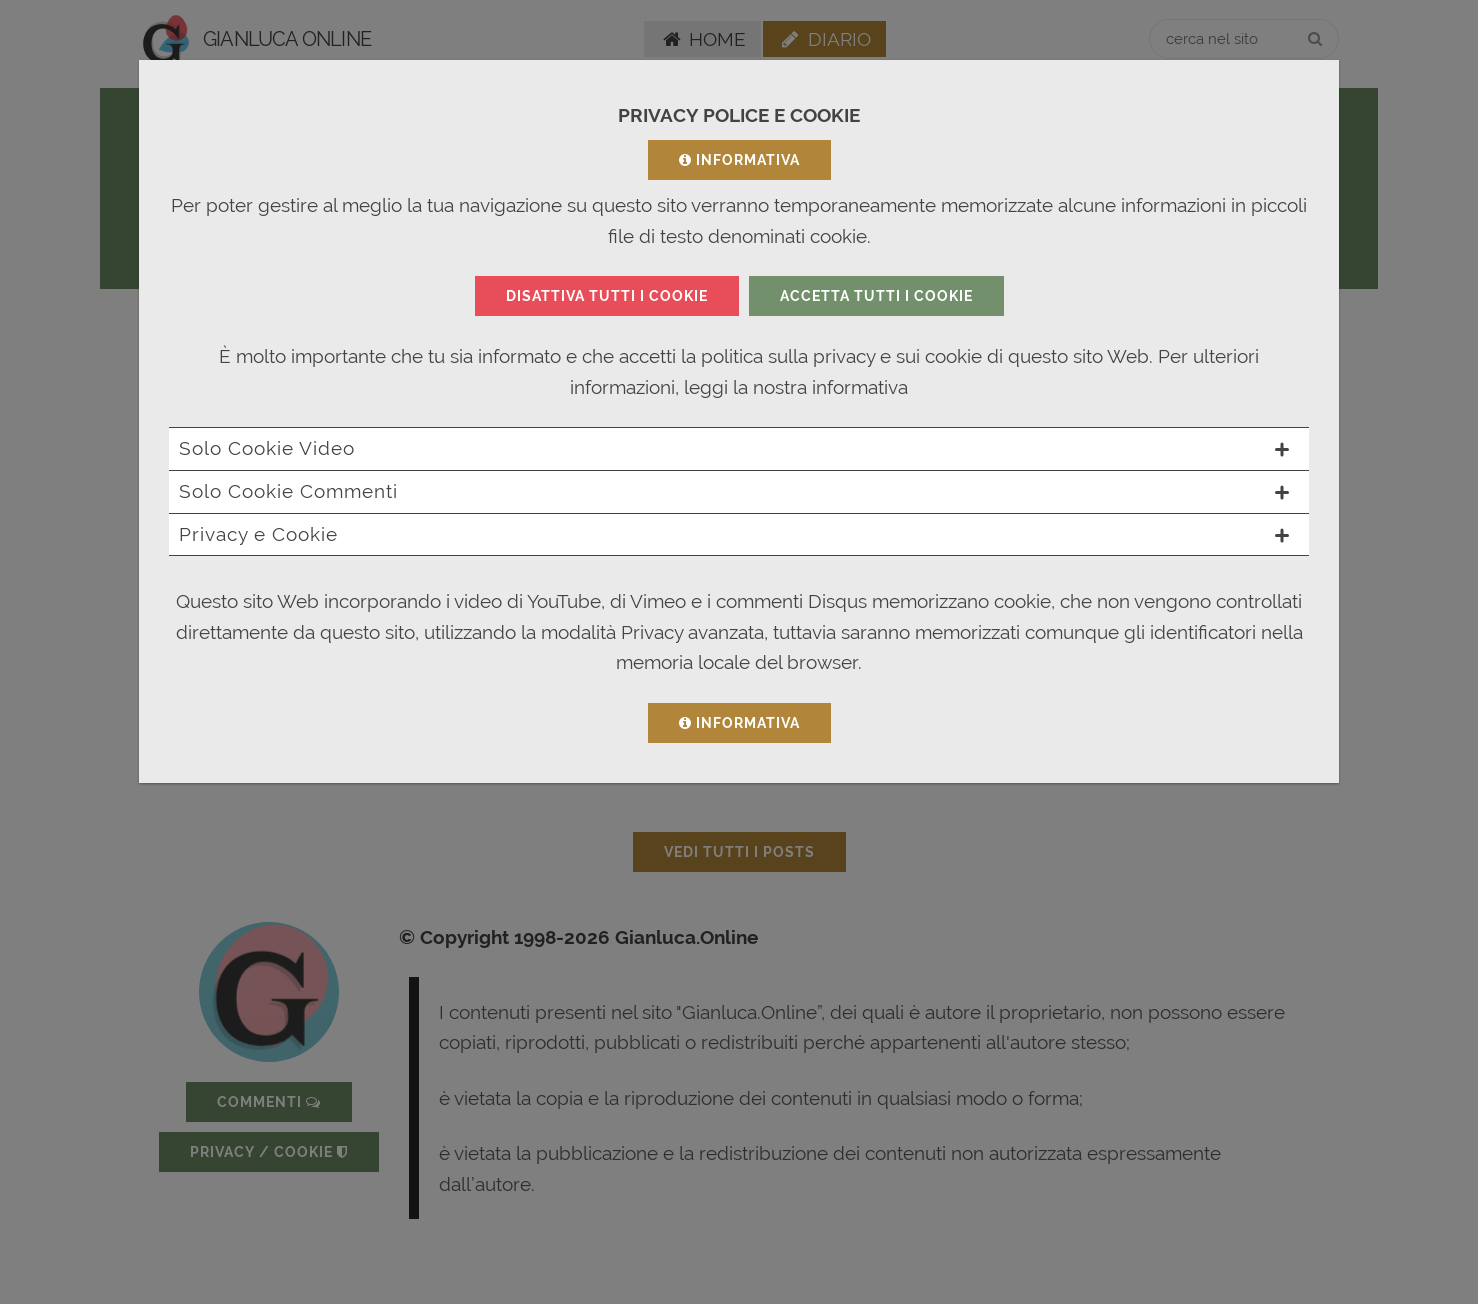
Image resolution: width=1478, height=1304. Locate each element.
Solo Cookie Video (734, 448)
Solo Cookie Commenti (734, 491)
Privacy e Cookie (734, 534)
